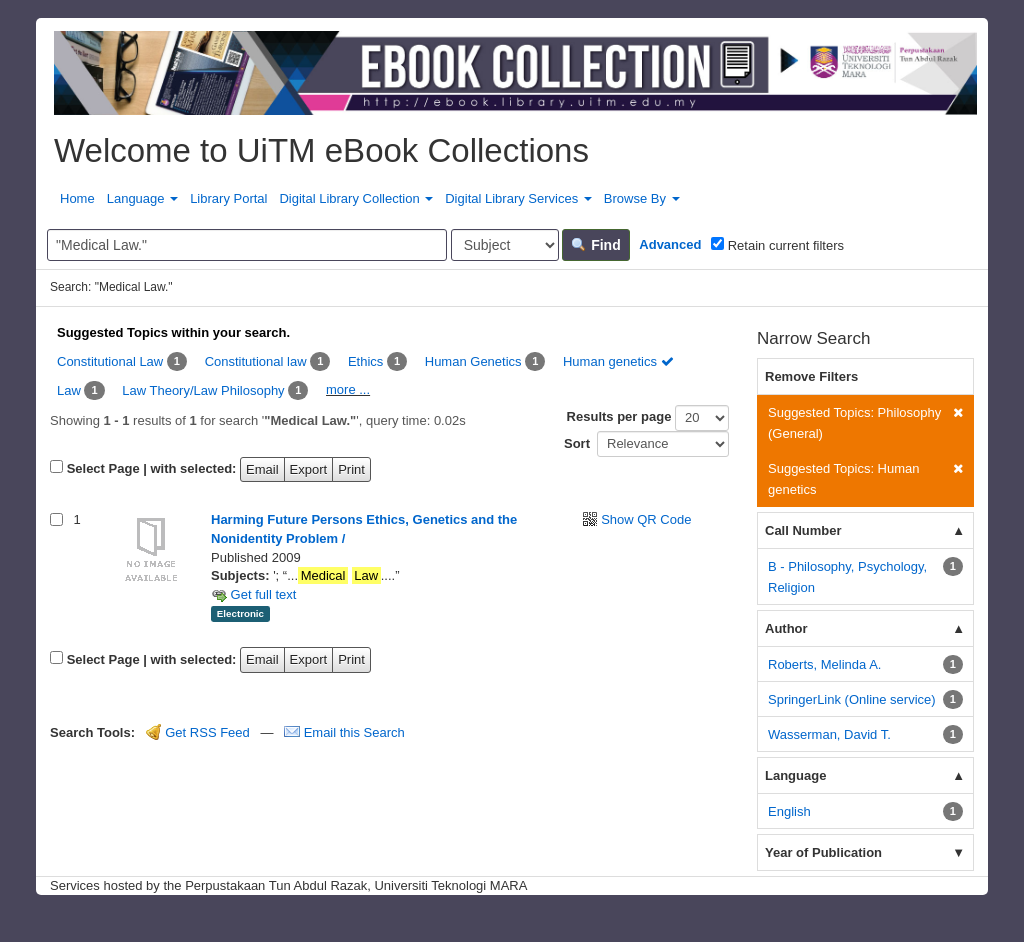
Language (142, 198)
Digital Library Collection (356, 198)
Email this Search (344, 732)
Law (69, 390)
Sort (577, 443)
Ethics (365, 361)
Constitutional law (256, 361)
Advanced (670, 244)
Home (77, 198)
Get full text (253, 594)
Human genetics (618, 361)
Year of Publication (823, 852)
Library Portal (228, 198)
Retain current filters (777, 245)
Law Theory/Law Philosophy (203, 390)
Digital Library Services (518, 198)
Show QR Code (646, 519)
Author (786, 628)
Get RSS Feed (198, 732)
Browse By (642, 198)
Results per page (619, 416)
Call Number (803, 530)
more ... (348, 389)
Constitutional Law (110, 361)
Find (595, 245)
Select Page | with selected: (152, 468)
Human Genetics (473, 361)
